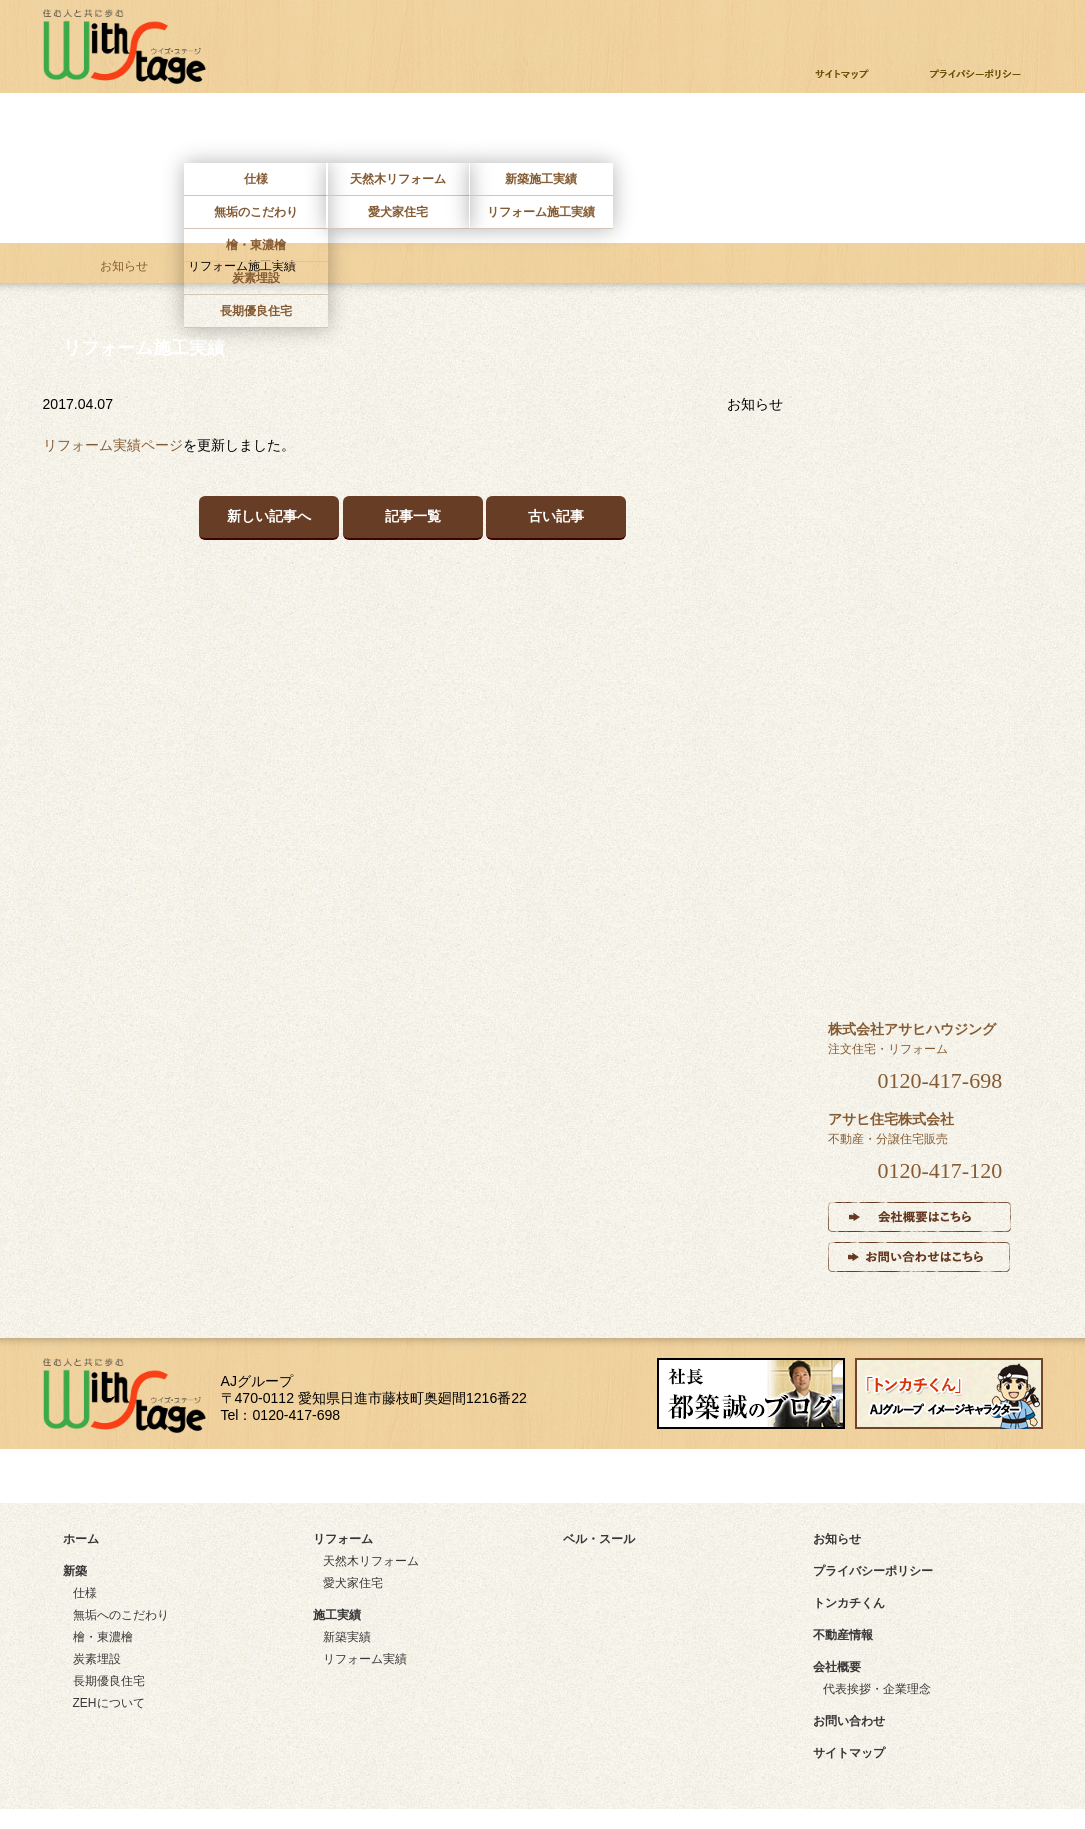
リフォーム (398, 133)
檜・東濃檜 (256, 245)
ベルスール (682, 133)
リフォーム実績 (365, 1659)
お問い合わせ (967, 133)
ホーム (114, 133)
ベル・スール (922, 918)
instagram (876, 1476)
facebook (624, 1476)
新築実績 (347, 1637)
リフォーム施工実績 (541, 212)
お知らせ (124, 266)
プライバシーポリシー (873, 1571)
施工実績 (540, 133)
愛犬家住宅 (398, 212)
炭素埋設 (256, 278)
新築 (256, 133)
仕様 (256, 179)
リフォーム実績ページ (113, 445)
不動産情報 (824, 133)
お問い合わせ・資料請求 (909, 25)
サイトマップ (135, 1476)
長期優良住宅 (256, 311)
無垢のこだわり (256, 212)
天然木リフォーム (398, 179)
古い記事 (556, 516)
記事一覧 (413, 516)
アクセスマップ (392, 1476)
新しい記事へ (269, 516)
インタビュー (922, 782)
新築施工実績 (541, 179)
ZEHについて (109, 1703)
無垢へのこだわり (121, 1615)
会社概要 (837, 1667)
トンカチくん (849, 1603)
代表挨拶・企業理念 (877, 1689)
